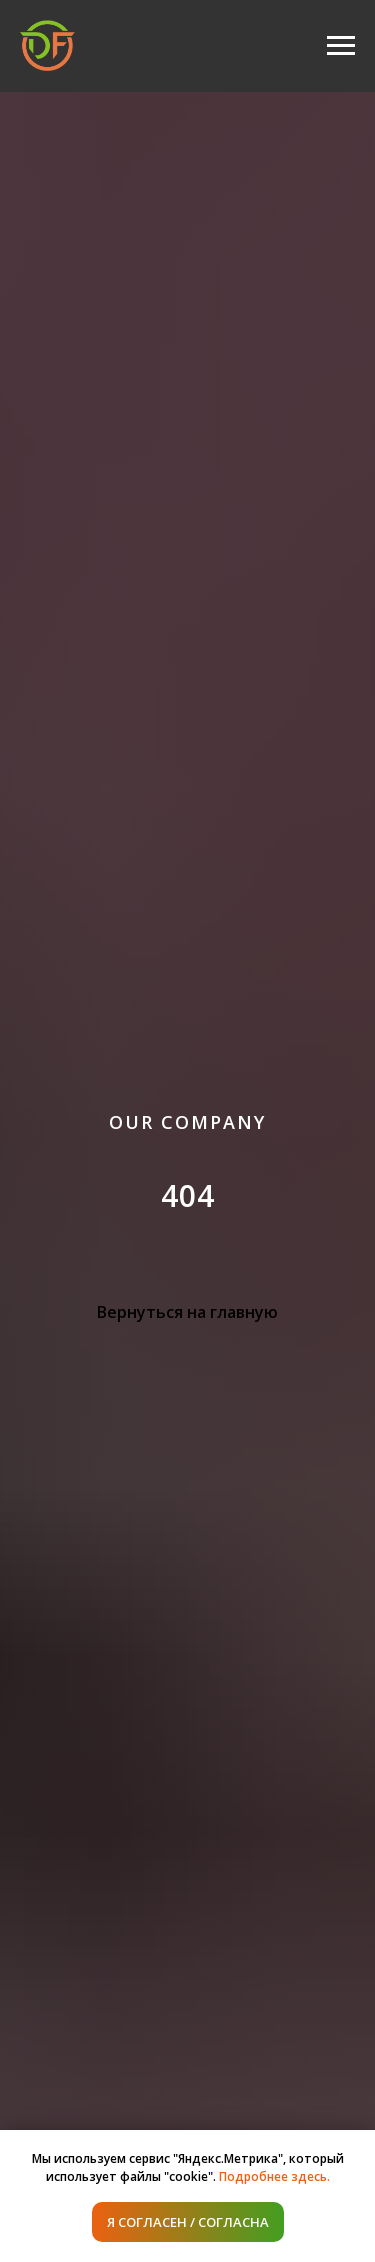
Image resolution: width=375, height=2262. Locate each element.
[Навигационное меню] (341, 46)
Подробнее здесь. (274, 2176)
